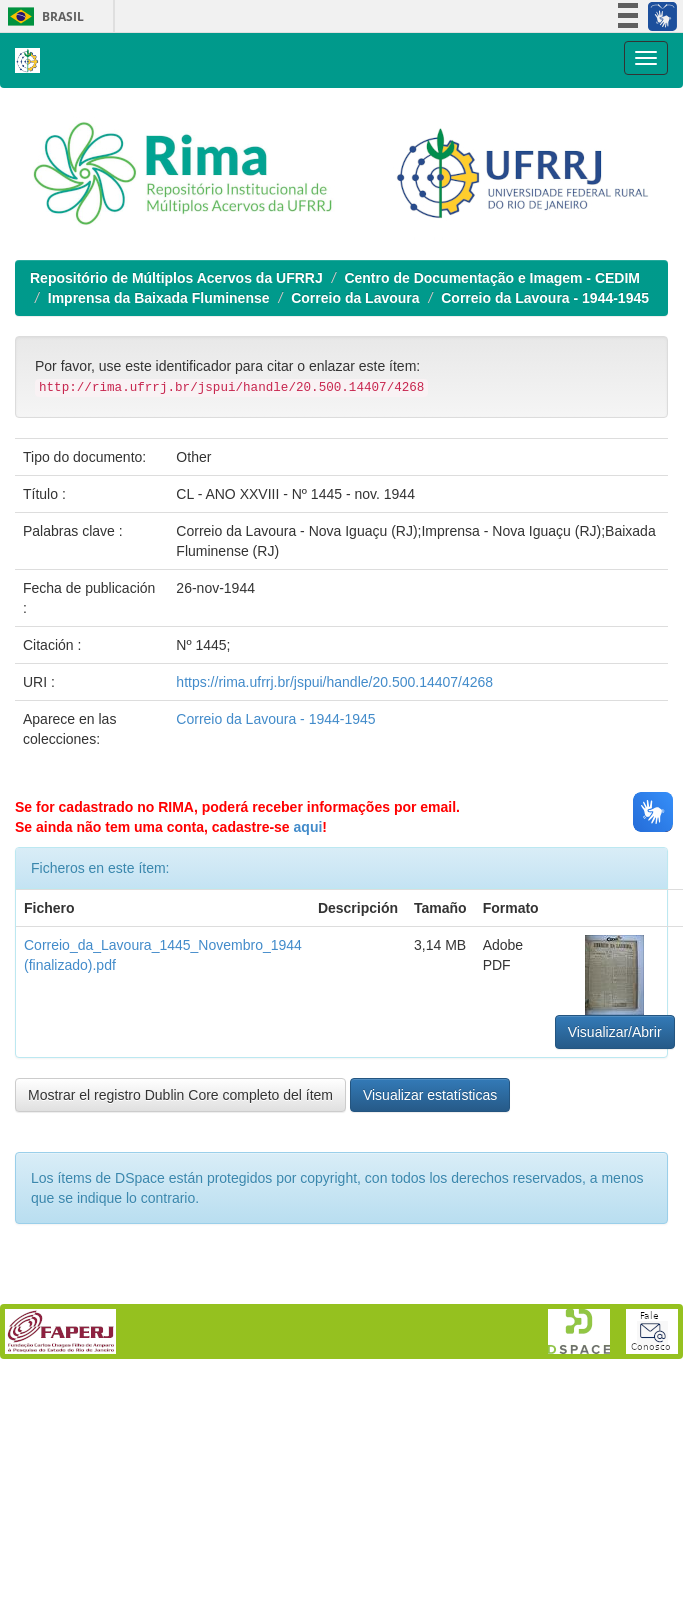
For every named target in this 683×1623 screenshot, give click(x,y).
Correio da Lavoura (355, 298)
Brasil (42, 16)
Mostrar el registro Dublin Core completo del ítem (180, 1095)
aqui (308, 827)
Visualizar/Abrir (615, 1032)
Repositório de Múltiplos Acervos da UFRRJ (176, 278)
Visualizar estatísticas (430, 1095)
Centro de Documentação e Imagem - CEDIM (492, 278)
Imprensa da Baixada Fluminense (159, 298)
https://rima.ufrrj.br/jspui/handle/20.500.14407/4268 (334, 682)
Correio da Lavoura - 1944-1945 (545, 298)
